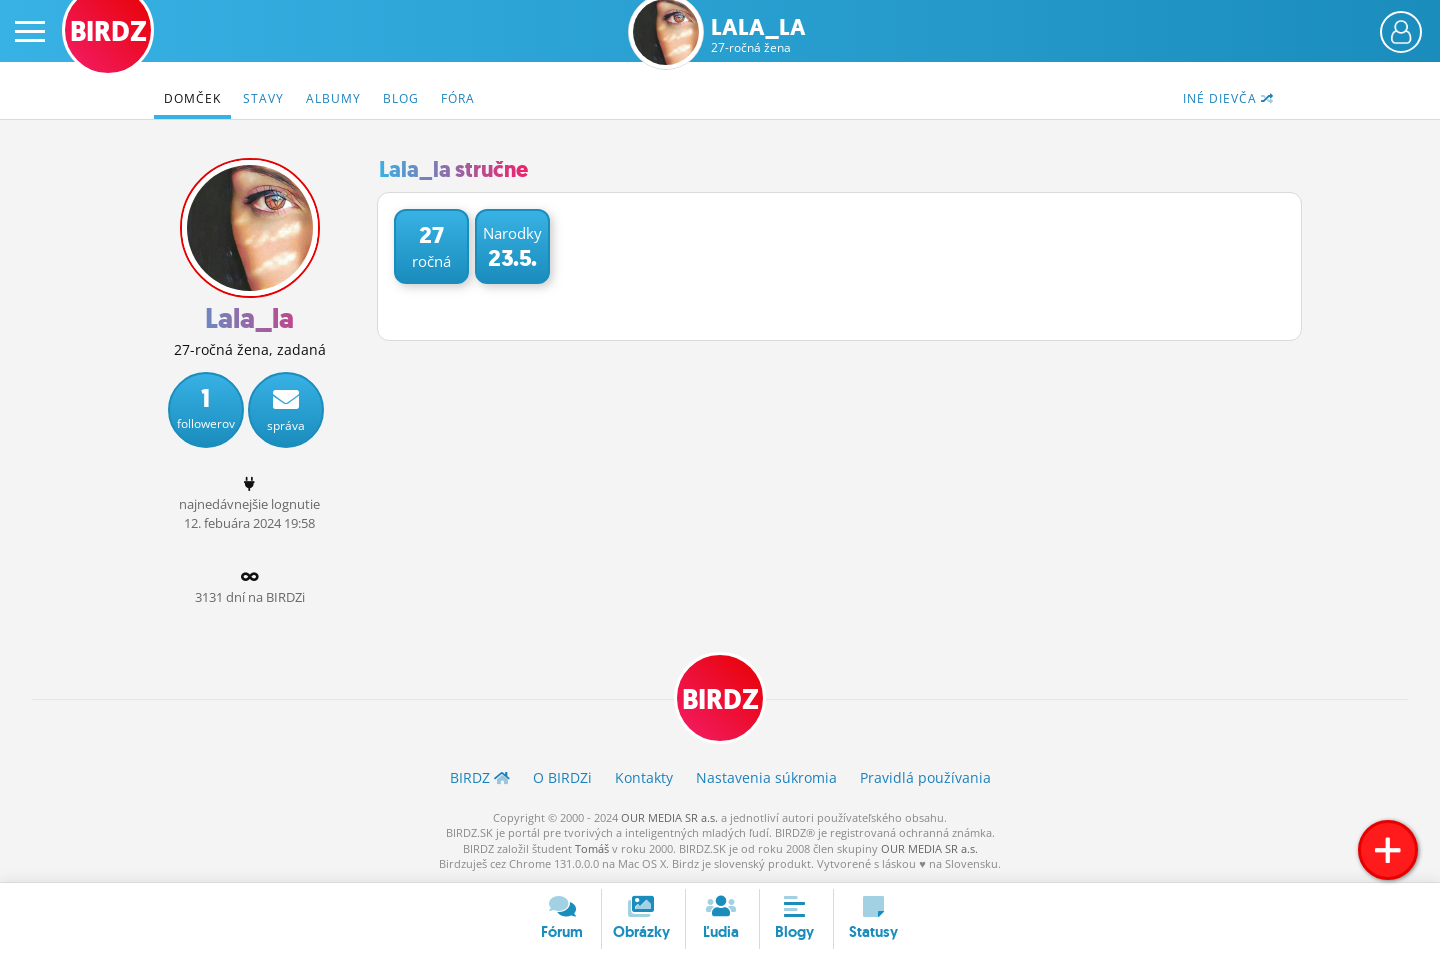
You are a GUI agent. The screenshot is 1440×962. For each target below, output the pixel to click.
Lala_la (758, 35)
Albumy (333, 98)
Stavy (263, 98)
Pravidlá (925, 777)
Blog (401, 98)
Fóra (458, 98)
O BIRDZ (562, 777)
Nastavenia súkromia (766, 777)
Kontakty (644, 777)
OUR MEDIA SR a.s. (669, 817)
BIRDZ (720, 699)
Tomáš (592, 848)
